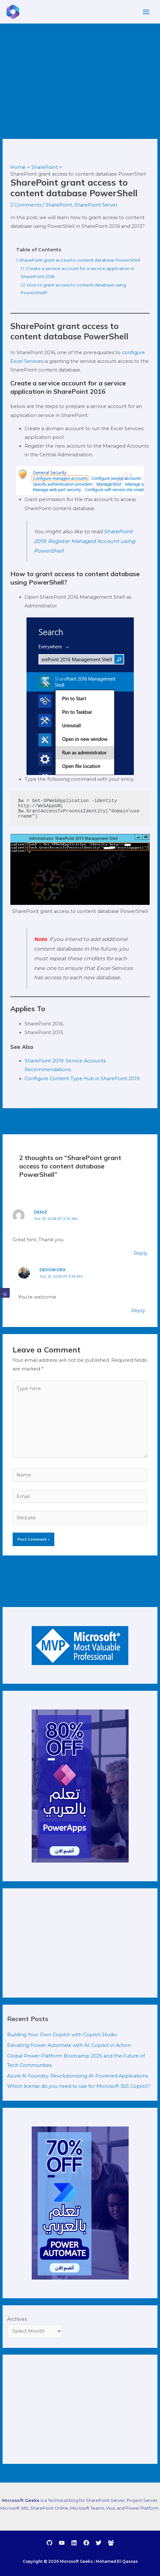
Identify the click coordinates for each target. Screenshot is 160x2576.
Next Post (142, 1120)
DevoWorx (52, 1270)
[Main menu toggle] (146, 12)
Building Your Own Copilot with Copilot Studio (62, 2035)
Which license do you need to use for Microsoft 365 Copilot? (78, 2086)
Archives (17, 2319)
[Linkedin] (74, 2543)
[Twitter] (98, 2543)
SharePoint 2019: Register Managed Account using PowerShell (84, 541)
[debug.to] (111, 2543)
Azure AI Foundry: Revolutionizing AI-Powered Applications (77, 2076)
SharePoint (59, 205)
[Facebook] (86, 2543)
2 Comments (25, 205)
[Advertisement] (80, 72)
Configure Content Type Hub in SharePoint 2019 (82, 1078)
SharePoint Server (95, 205)
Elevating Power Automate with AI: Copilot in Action (69, 2045)
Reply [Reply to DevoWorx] (138, 1310)
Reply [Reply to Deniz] (140, 1253)
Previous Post (22, 1120)
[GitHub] (49, 2543)
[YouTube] (62, 2543)
